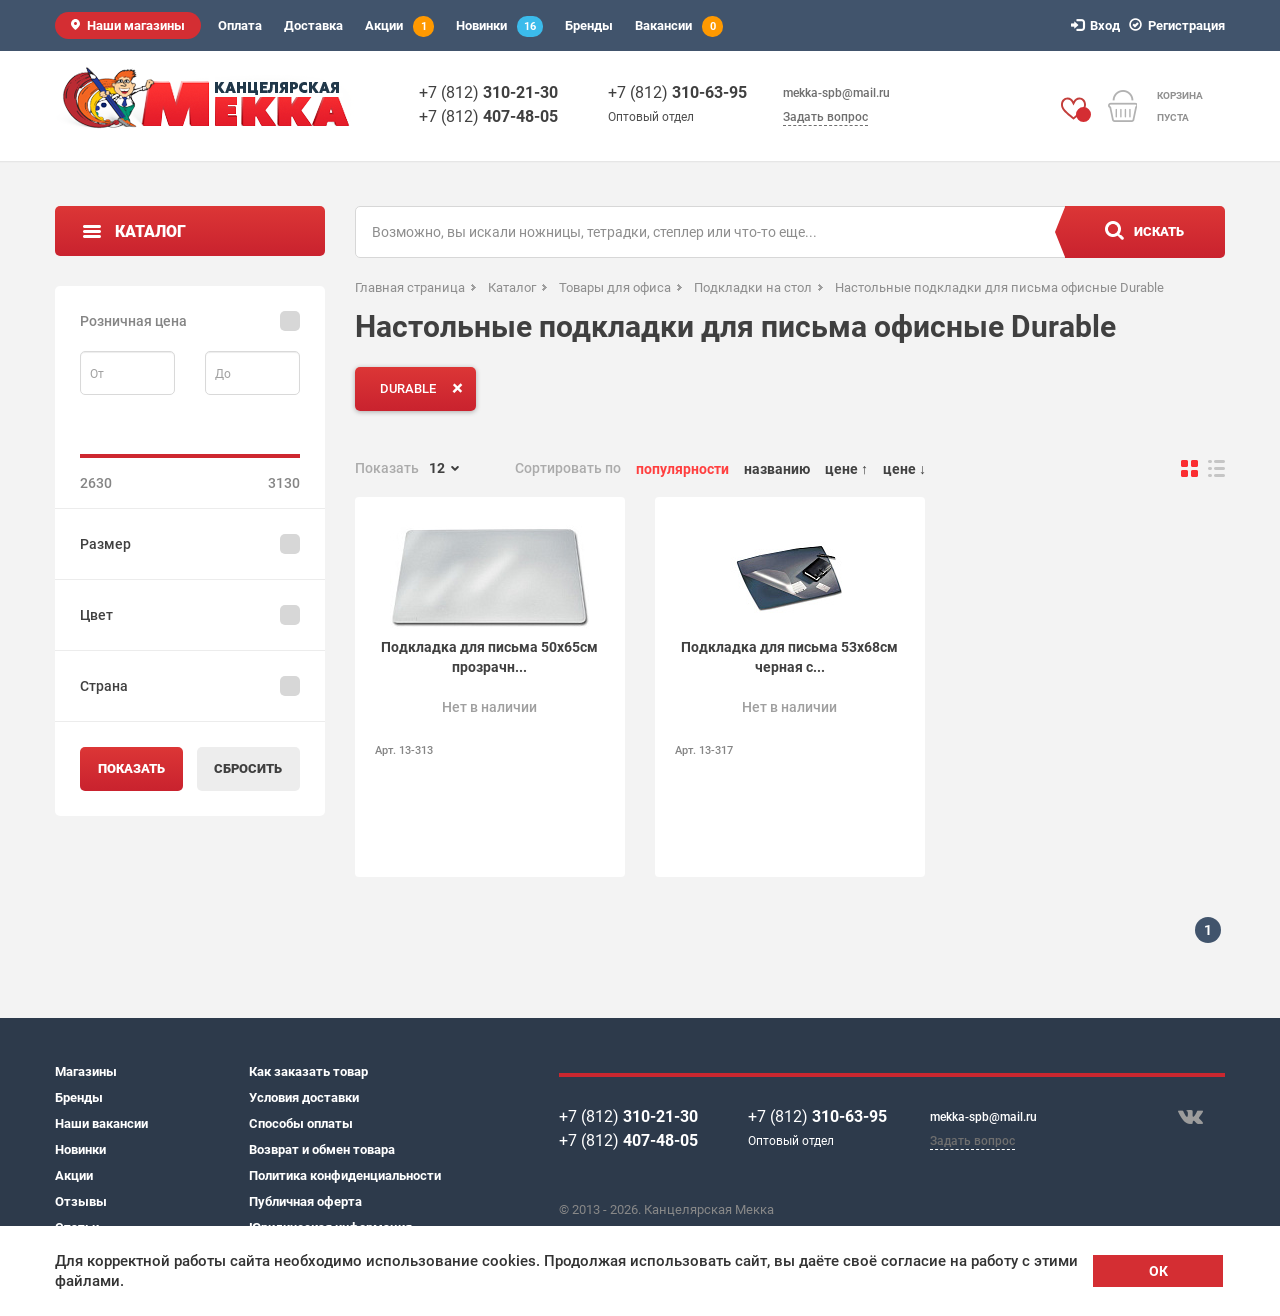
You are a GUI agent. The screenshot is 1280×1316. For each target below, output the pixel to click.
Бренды (589, 25)
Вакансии (679, 26)
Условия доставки (304, 1097)
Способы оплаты (301, 1123)
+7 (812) (488, 92)
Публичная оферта (305, 1201)
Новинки (499, 26)
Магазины (86, 1071)
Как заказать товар (308, 1071)
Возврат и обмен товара (322, 1149)
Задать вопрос (825, 117)
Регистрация (1180, 25)
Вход (1098, 25)
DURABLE (425, 388)
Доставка (313, 25)
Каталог (150, 231)
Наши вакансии (101, 1123)
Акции (399, 26)
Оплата (240, 25)
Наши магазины (136, 25)
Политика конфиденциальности (345, 1175)
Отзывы (81, 1201)
